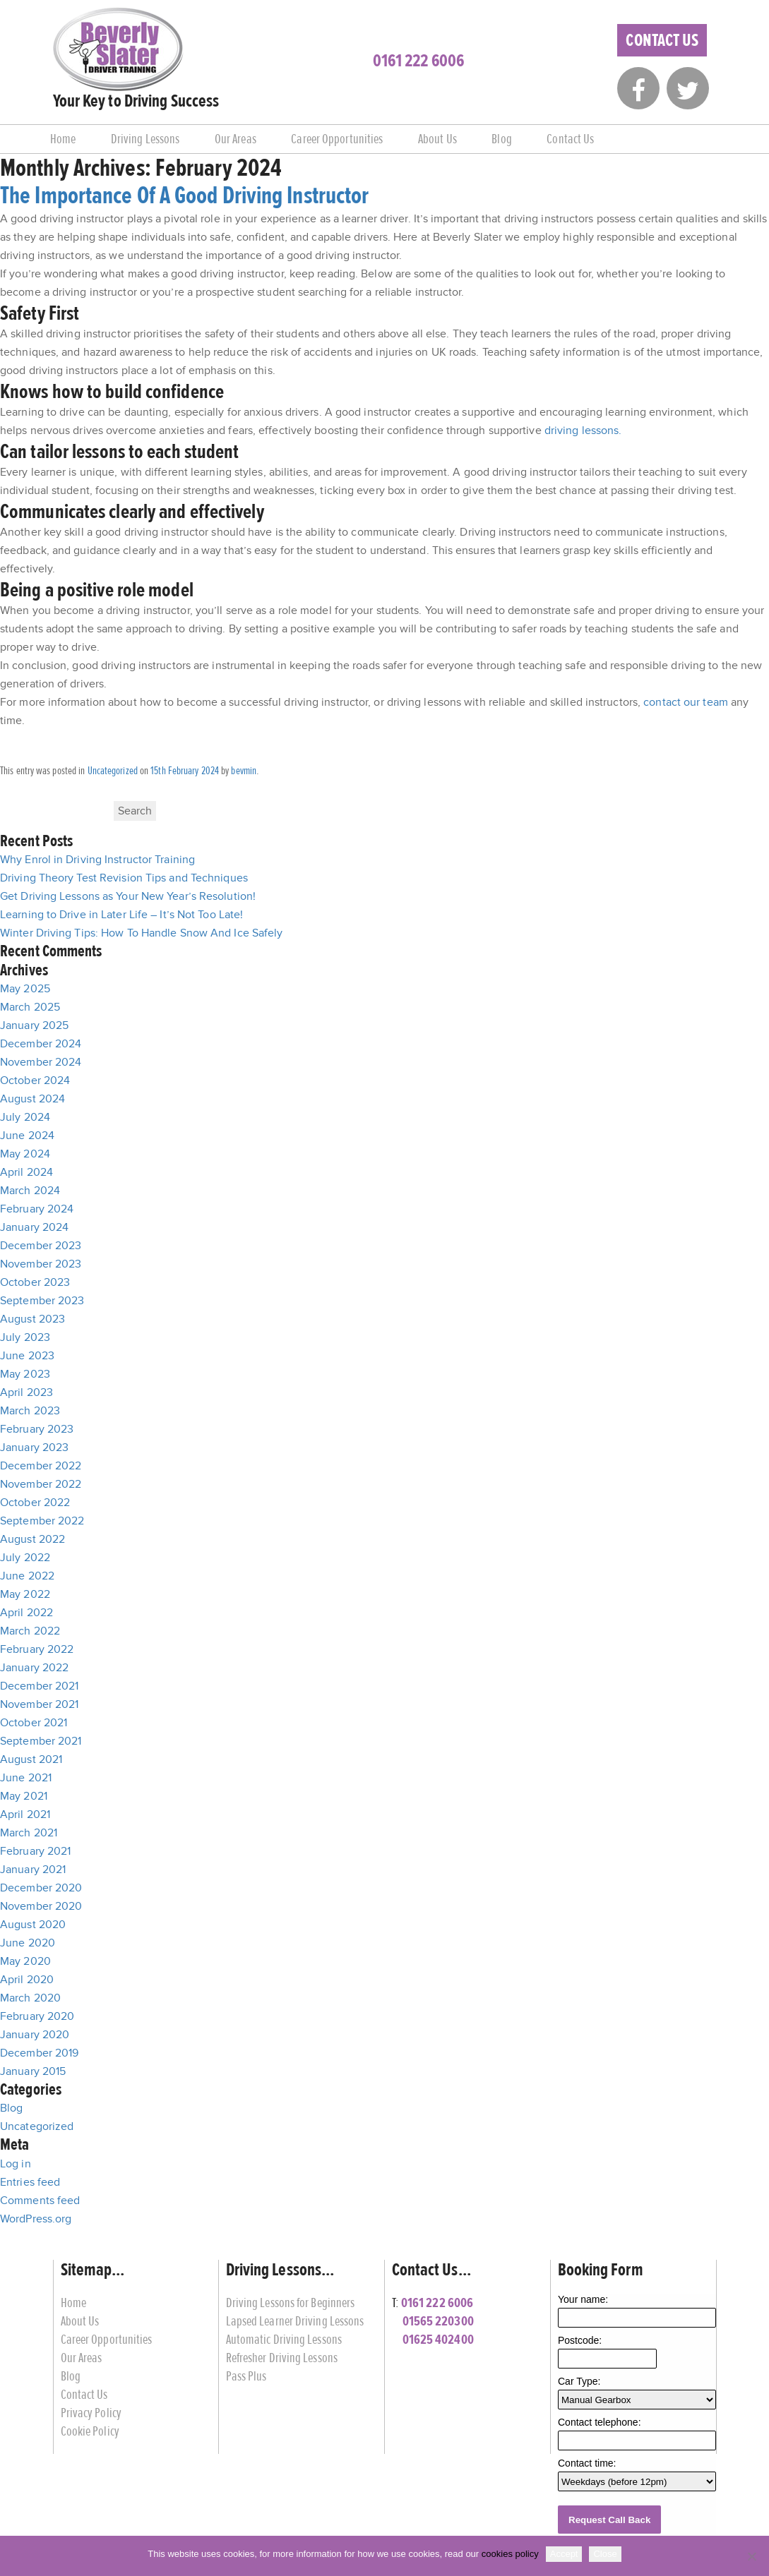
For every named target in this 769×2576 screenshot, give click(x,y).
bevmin (243, 771)
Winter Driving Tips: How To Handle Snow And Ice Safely (141, 933)
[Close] (751, 2556)
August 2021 (31, 1759)
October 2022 (35, 1502)
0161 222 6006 (418, 60)
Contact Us (662, 40)
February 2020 (37, 2016)
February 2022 (36, 1649)
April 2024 (26, 1172)
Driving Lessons (145, 139)
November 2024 (40, 1062)
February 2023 (36, 1429)
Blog (501, 139)
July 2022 (25, 1558)
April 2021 (25, 1814)
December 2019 (39, 2053)
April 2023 (26, 1392)
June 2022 (27, 1576)
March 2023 (30, 1411)
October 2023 (35, 1282)
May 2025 (25, 989)
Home (63, 139)
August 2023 (32, 1319)
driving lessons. (583, 430)
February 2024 (36, 1209)
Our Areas (235, 139)
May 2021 (23, 1796)
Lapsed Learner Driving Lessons (295, 2321)
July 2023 (25, 1337)
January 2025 (34, 1025)
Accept (564, 2553)
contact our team (685, 702)
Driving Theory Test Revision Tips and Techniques (124, 878)
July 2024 (25, 1117)
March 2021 (28, 1833)
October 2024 (35, 1080)
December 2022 (40, 1466)
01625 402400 (438, 2339)
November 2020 (41, 1906)
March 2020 (30, 1998)
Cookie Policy (90, 2431)
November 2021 (39, 1704)
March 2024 (30, 1191)
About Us (437, 139)
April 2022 (26, 1613)
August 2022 (32, 1539)
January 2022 (34, 1668)
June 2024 (27, 1135)
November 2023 (40, 1264)
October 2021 (33, 1723)
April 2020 (27, 1980)
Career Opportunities (337, 139)
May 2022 (25, 1594)
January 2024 (34, 1227)
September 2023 (42, 1301)
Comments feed (40, 2200)
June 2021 (26, 1778)
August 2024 (32, 1099)
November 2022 (40, 1484)
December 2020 (41, 1888)
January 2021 (33, 1869)
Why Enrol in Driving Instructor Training (97, 860)
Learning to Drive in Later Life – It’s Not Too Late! (121, 915)
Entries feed (30, 2182)
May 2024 (25, 1154)
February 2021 (35, 1851)
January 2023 (34, 1447)
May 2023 (25, 1374)
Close (604, 2553)
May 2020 (25, 1961)
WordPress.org (35, 2219)
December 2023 (40, 1246)
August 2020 (33, 1925)
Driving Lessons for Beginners (290, 2302)
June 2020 (27, 1943)
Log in (15, 2164)
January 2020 (34, 2035)
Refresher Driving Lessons (282, 2357)
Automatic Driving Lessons (284, 2339)
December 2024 (40, 1044)
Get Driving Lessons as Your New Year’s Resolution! (128, 896)
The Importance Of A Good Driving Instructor (184, 195)
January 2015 (33, 2071)
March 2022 (30, 1631)
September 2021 (40, 1741)
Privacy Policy (91, 2412)
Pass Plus (246, 2376)
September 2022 (42, 1521)
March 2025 (30, 1007)
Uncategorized (113, 771)
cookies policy (510, 2553)
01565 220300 (438, 2321)
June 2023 (27, 1356)
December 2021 (39, 1686)
